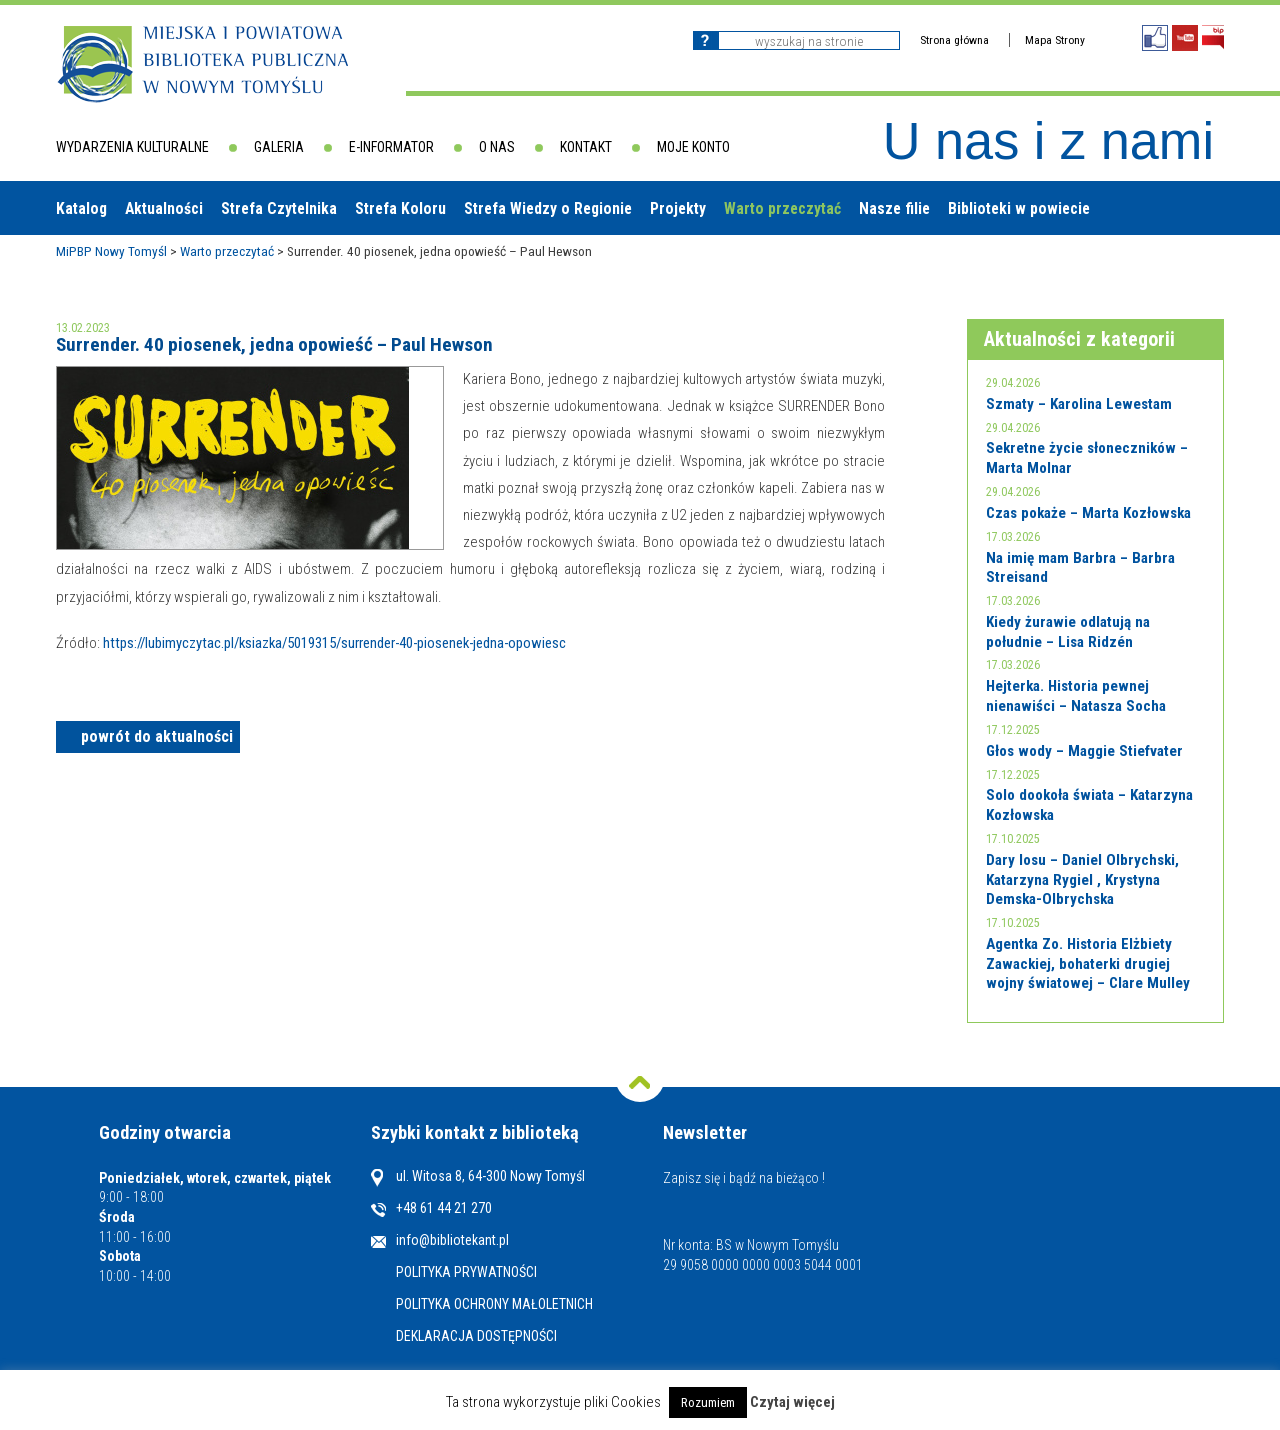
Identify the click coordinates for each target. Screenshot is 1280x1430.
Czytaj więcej (792, 1402)
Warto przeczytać (782, 208)
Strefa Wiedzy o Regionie (548, 208)
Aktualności (164, 208)
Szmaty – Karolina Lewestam (1079, 404)
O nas (497, 147)
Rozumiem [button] (708, 1402)
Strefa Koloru (400, 208)
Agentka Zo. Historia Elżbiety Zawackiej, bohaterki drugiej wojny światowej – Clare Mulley (1088, 963)
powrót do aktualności (157, 736)
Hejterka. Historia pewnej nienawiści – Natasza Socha (1076, 696)
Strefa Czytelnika (279, 208)
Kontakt (586, 147)
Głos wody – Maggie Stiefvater (1084, 751)
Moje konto (693, 147)
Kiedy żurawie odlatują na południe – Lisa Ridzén (1068, 632)
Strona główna (954, 40)
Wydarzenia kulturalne (132, 147)
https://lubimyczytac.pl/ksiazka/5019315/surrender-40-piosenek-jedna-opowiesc (334, 643)
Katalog (81, 208)
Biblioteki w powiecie (1019, 208)
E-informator (391, 147)
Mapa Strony (1055, 40)
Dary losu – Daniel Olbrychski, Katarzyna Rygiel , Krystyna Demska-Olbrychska (1082, 879)
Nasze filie (894, 208)
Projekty (678, 208)
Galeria (279, 147)
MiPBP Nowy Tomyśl (111, 251)
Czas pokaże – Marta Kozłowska (1088, 513)
